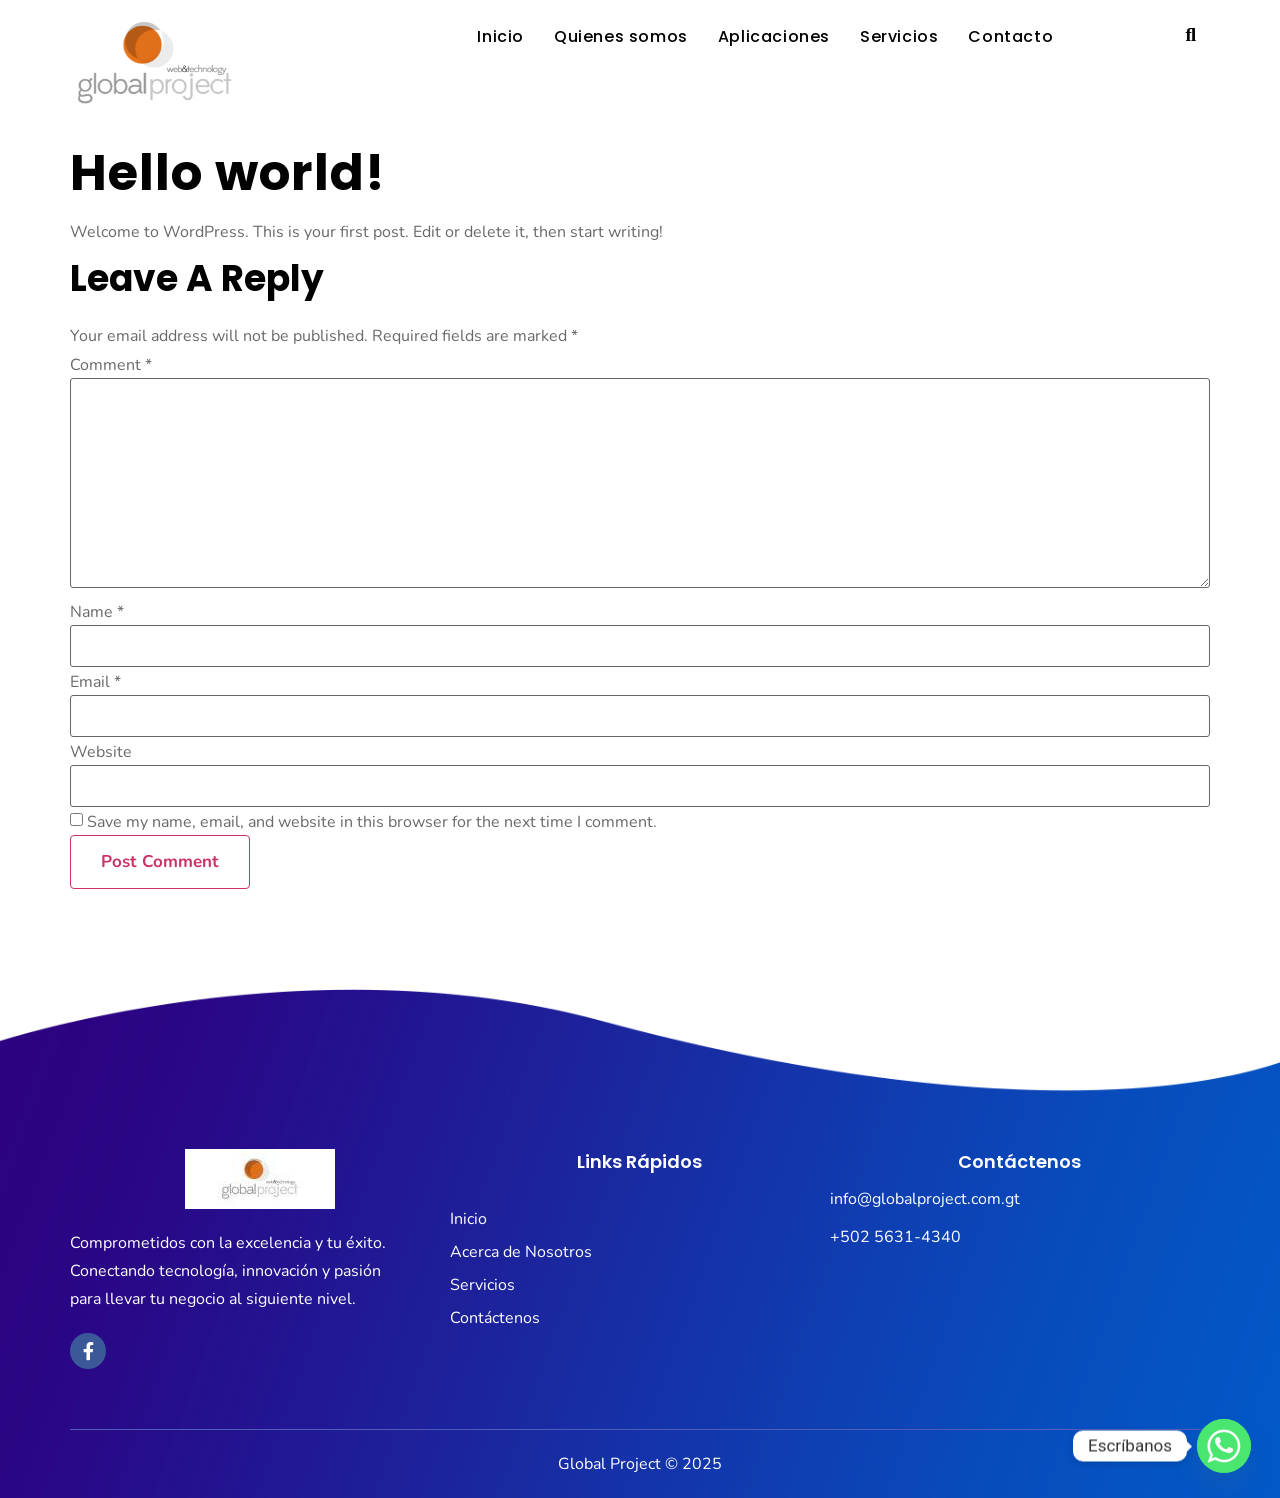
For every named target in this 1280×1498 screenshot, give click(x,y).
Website (101, 752)
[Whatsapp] (1224, 1446)
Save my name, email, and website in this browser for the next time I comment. (372, 822)
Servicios (899, 37)
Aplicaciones (774, 37)
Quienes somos (621, 37)
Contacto (1010, 37)
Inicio (500, 37)
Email (95, 682)
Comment (111, 365)
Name (97, 612)
